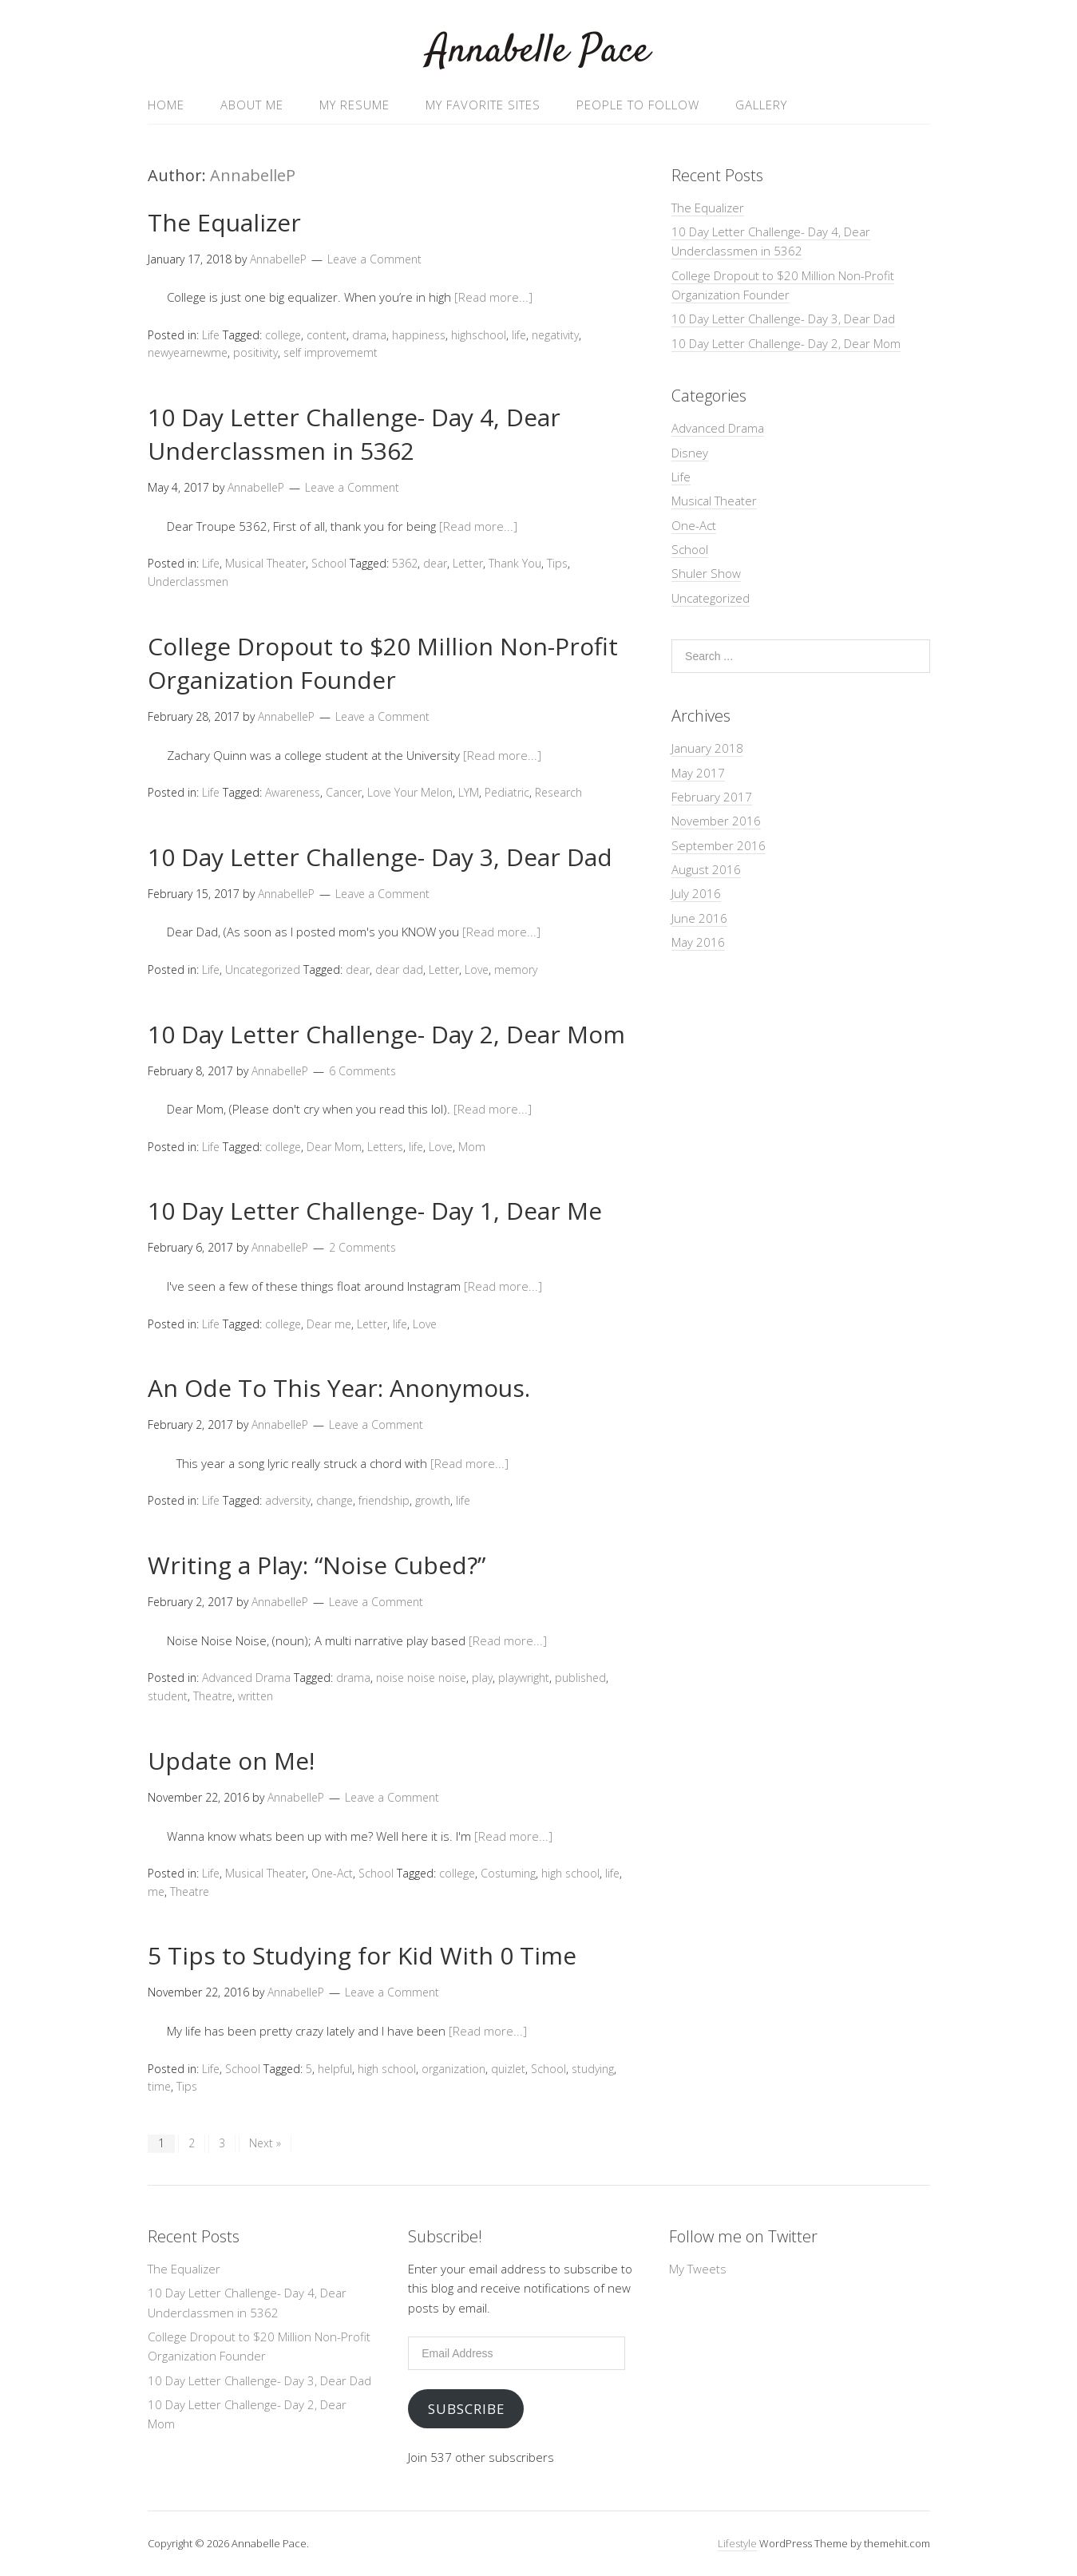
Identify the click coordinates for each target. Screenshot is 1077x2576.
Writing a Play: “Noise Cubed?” (316, 1565)
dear (435, 563)
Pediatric (507, 792)
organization (453, 2068)
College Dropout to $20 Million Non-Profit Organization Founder (383, 663)
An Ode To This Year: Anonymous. (339, 1387)
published (580, 1677)
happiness (418, 334)
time (159, 2086)
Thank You (515, 563)
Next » (265, 2143)
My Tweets (698, 2269)
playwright (523, 1677)
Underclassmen (188, 581)
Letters (385, 1146)
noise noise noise (421, 1677)
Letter (468, 563)
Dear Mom (334, 1146)
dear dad (399, 969)
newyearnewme (188, 352)
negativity (555, 334)
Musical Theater (265, 563)
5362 (405, 563)
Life (211, 334)
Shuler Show (706, 573)
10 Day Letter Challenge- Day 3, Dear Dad (380, 857)
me (156, 1891)
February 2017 (711, 797)
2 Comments (362, 1247)
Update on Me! (231, 1760)
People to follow (637, 105)
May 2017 (698, 773)
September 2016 (718, 845)
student (168, 1695)
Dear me (329, 1324)
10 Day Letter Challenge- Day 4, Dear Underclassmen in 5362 (354, 434)
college (283, 334)
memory (515, 969)
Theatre (212, 1695)
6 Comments (362, 1070)
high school (570, 1873)
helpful (335, 2068)
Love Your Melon (410, 792)
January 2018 (707, 748)
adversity (288, 1500)
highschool (478, 334)
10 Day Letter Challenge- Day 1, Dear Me (375, 1210)
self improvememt (330, 352)
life (519, 334)
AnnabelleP (252, 175)
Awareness (292, 792)
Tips (557, 563)
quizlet (508, 2068)
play (482, 1677)
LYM (468, 792)
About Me (251, 105)
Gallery (761, 105)
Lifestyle (737, 2543)
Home (166, 105)
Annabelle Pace (538, 51)
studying (593, 2068)
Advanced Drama (246, 1677)
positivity (255, 352)
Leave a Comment (374, 259)
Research (558, 792)
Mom (471, 1146)
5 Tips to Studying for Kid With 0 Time (362, 1955)
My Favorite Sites (483, 105)
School (328, 563)
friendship (384, 1500)
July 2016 (696, 893)
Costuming (508, 1873)
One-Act (332, 1873)
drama (369, 334)
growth (432, 1500)
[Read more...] (493, 297)
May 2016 (698, 942)
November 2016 (716, 821)
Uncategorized (262, 969)
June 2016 (699, 918)
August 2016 (706, 869)
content (326, 334)
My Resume (354, 105)
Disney (689, 453)
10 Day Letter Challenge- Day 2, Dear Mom (386, 1034)
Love (477, 969)
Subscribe (466, 2409)
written (255, 1695)
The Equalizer (224, 222)
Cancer (344, 792)
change (334, 1500)
